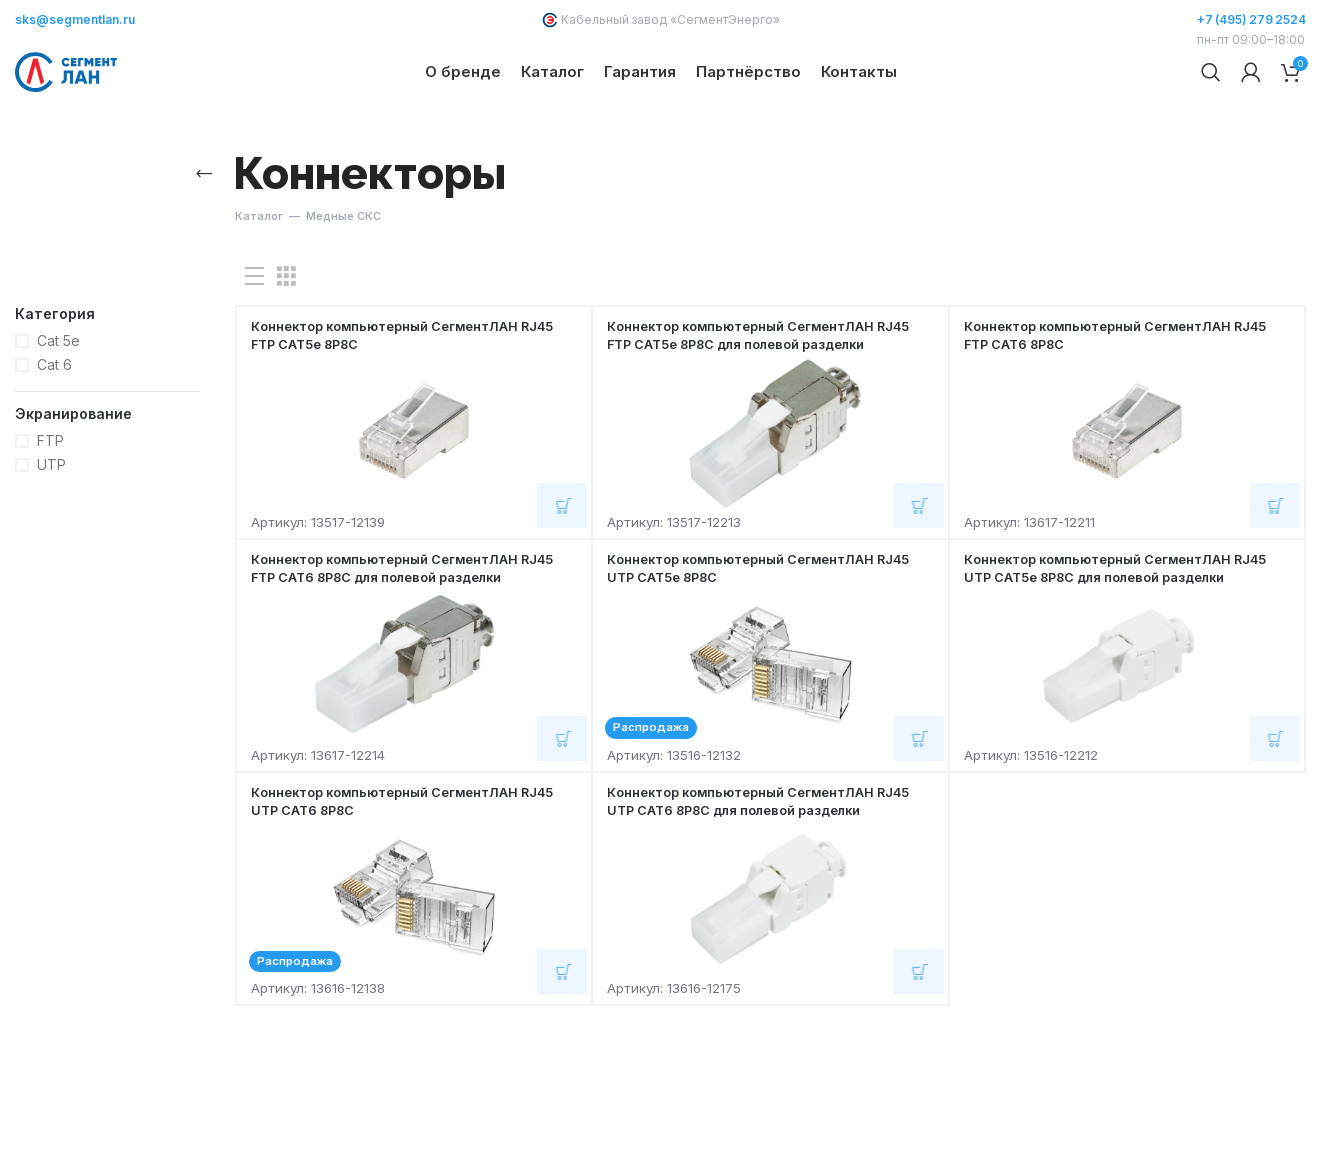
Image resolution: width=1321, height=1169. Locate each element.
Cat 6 (54, 439)
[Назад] (203, 249)
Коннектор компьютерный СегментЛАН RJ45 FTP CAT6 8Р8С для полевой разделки (399, 651)
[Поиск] (1211, 110)
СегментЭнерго (725, 19)
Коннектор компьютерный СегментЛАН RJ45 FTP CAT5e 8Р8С (399, 409)
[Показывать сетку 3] (286, 351)
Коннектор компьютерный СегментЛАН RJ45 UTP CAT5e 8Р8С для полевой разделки (1112, 651)
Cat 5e (58, 415)
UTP (51, 539)
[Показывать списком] (254, 351)
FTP (50, 515)
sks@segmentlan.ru (75, 19)
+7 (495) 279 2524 (1251, 19)
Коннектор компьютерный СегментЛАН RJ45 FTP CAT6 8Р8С (1112, 409)
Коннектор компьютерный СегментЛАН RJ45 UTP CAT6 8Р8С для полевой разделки (755, 884)
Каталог (259, 291)
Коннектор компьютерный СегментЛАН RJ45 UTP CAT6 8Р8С (399, 875)
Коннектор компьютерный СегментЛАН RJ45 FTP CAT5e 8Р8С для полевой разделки (755, 418)
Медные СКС (343, 291)
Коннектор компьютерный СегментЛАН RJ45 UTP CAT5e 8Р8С (755, 642)
